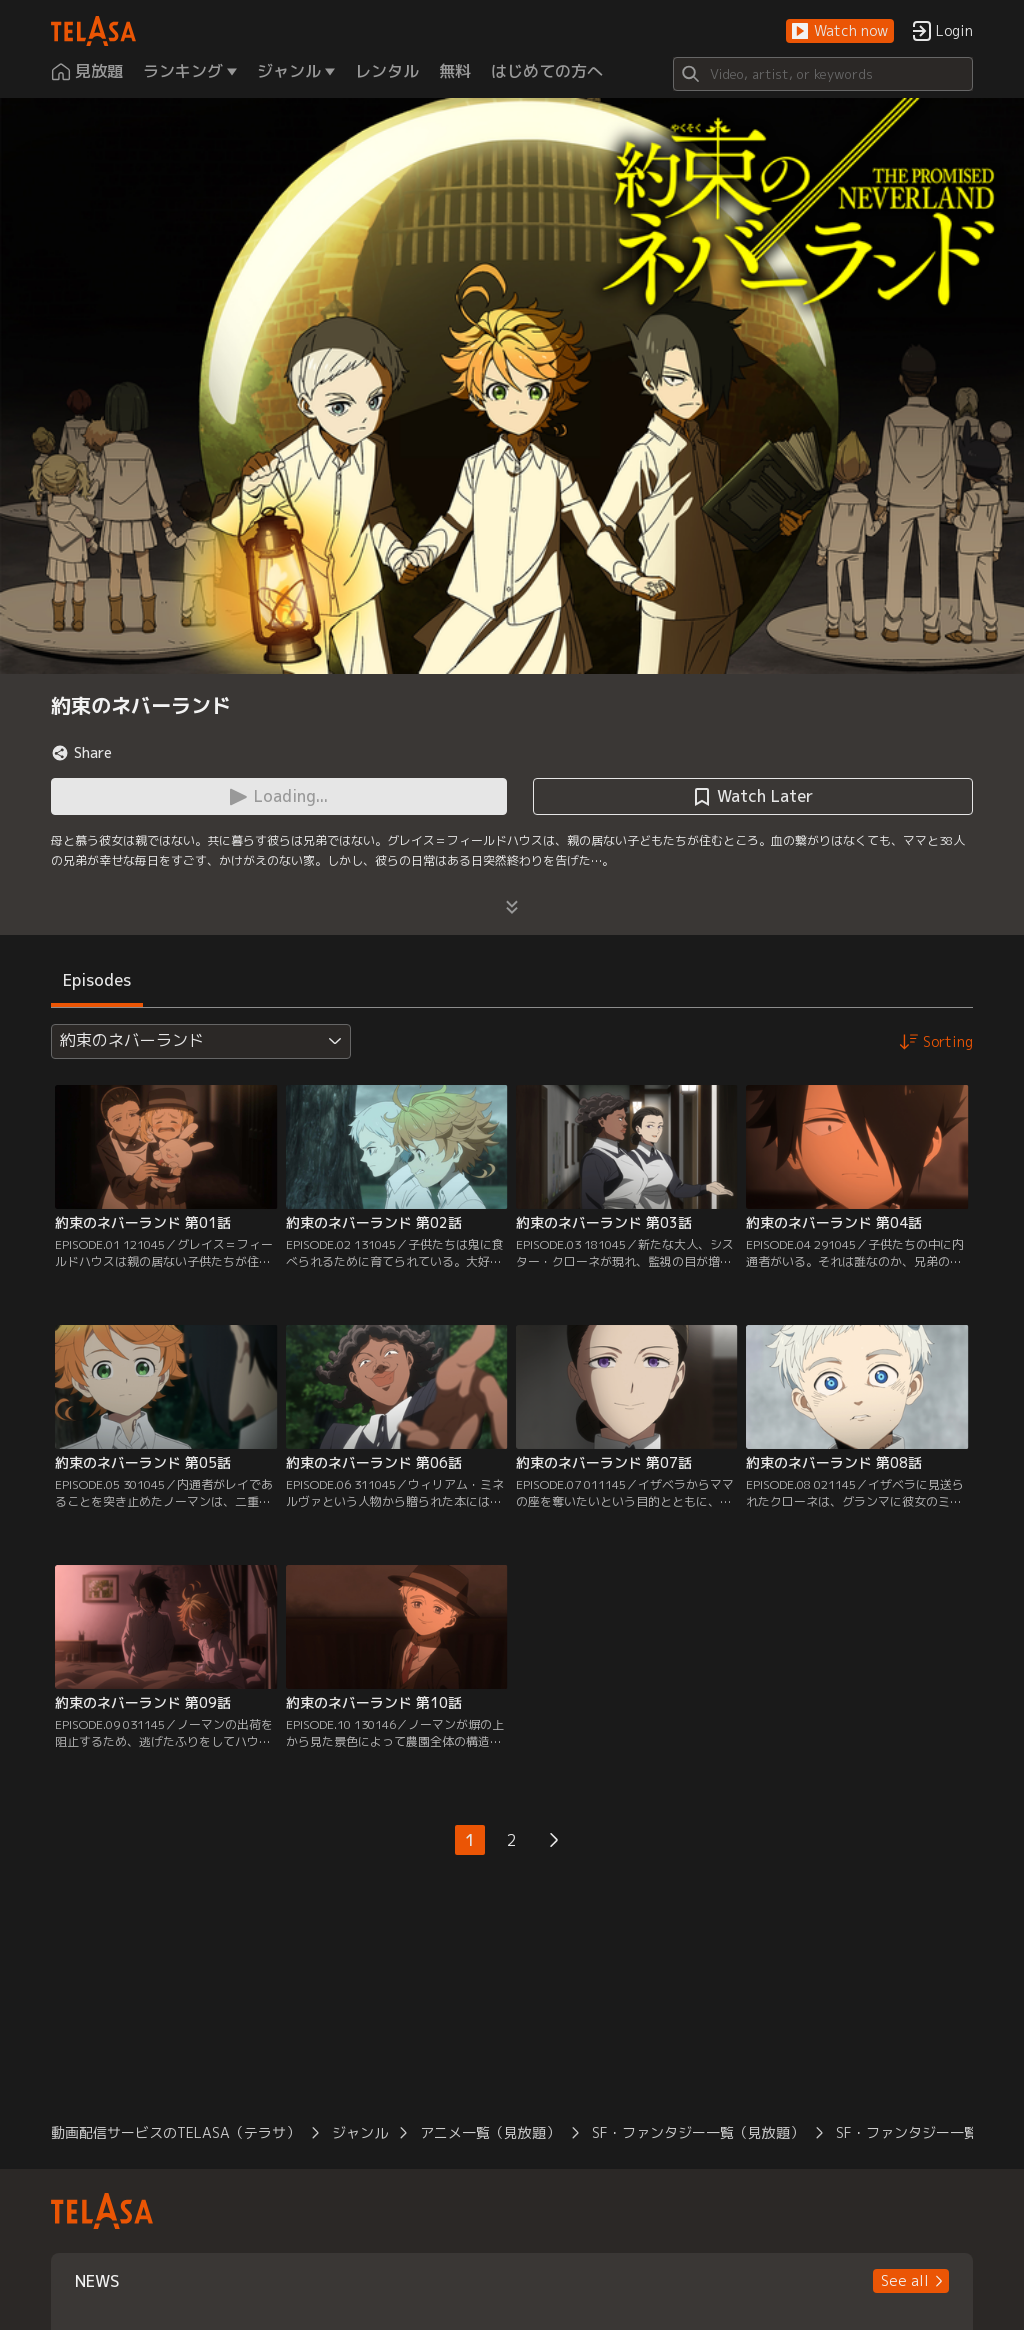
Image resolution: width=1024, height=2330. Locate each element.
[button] (840, 31)
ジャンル (360, 2132)
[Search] (823, 74)
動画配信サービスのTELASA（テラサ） (175, 2132)
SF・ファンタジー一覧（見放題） (698, 2132)
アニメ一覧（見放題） (490, 2132)
